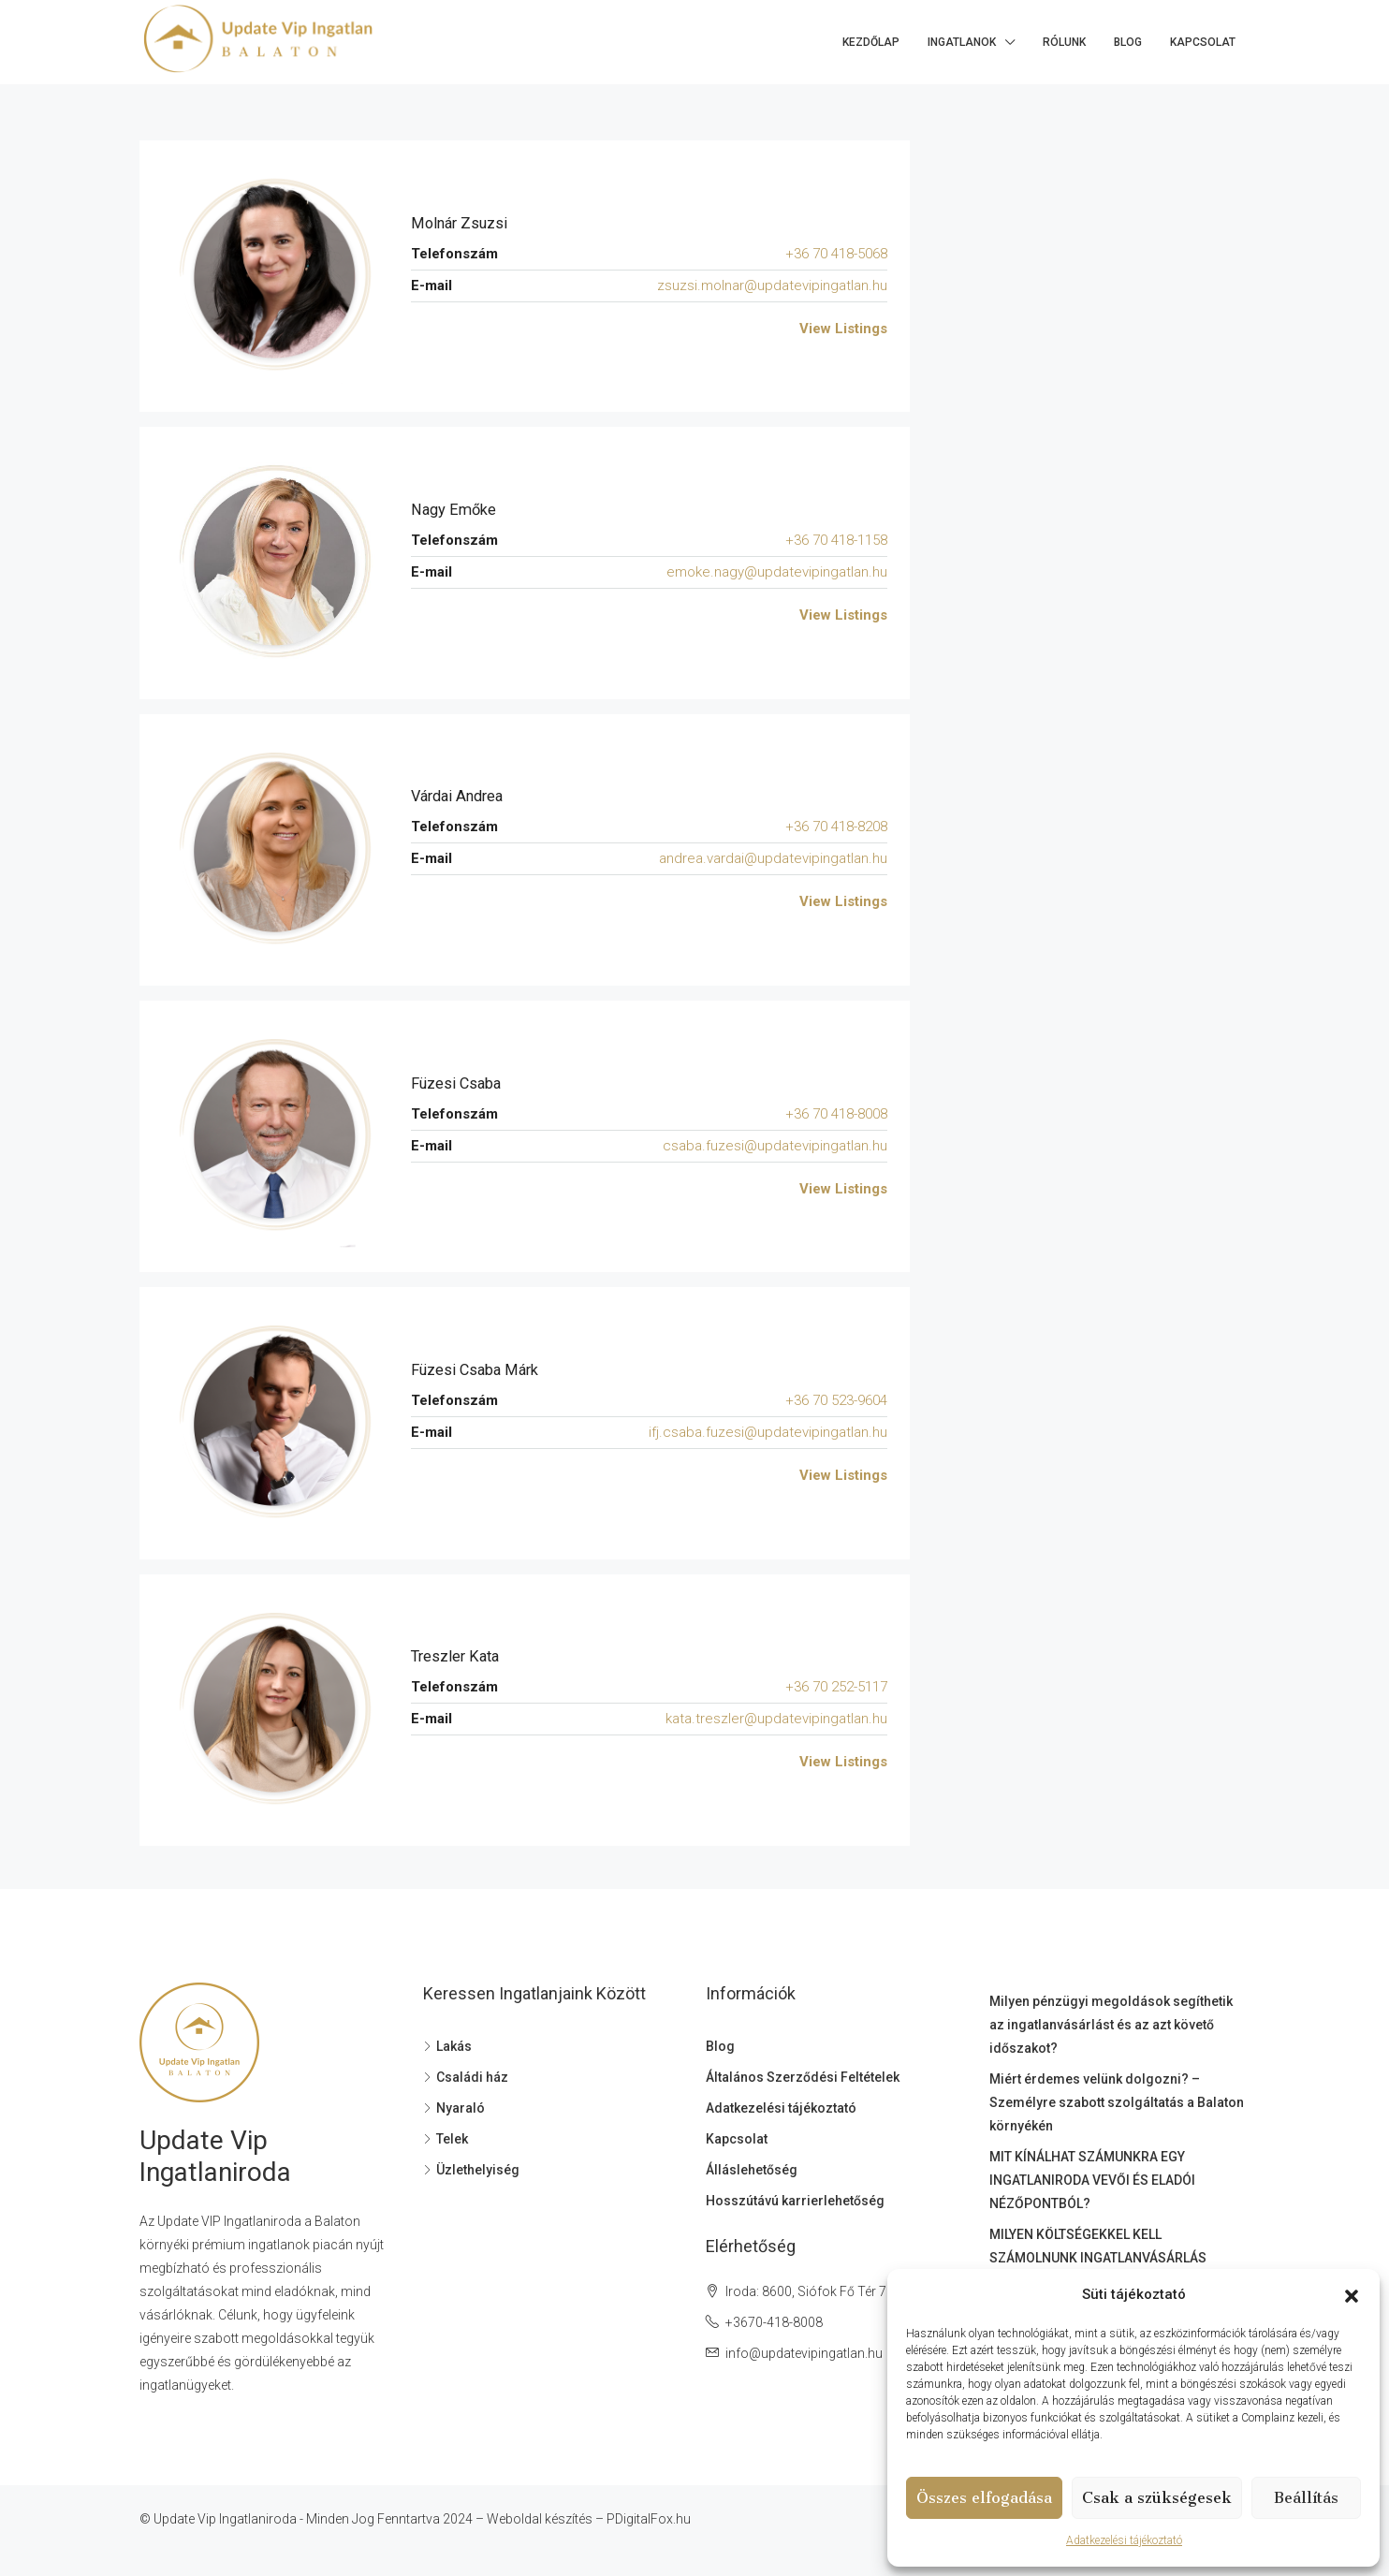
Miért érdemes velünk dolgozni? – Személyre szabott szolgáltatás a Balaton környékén (1116, 2102)
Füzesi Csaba (461, 1083)
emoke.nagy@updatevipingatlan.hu (776, 572)
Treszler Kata (460, 1656)
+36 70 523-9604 (836, 1400)
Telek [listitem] (445, 2138)
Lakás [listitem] (447, 2046)
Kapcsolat (1202, 42)
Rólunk (1064, 42)
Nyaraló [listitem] (454, 2107)
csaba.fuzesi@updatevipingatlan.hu (775, 1145)
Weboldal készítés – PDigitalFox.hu (589, 2518)
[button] (1351, 2295)
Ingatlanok (962, 42)
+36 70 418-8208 (836, 826)
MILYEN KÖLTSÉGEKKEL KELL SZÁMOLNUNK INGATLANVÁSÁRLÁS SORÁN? (1097, 2258)
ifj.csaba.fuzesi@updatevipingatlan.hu (768, 1432)
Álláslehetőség (751, 2169)
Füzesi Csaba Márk (481, 1370)
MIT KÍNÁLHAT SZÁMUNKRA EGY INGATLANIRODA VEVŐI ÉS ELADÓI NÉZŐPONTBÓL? (1092, 2180)
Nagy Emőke (457, 510)
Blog (1128, 42)
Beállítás (1306, 2498)
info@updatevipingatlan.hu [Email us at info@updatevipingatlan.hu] (804, 2353)
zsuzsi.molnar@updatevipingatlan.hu (772, 285)
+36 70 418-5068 (836, 253)
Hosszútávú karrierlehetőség (795, 2200)
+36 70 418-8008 (836, 1113)
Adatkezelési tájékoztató (1124, 2540)
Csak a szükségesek (1157, 2498)
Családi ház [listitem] (465, 2077)
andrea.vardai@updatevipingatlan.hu (773, 858)
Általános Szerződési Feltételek (802, 2077)
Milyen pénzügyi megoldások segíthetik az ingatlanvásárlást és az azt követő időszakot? (1111, 2025)
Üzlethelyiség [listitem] (471, 2169)
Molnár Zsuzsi (464, 223)
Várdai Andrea (462, 796)
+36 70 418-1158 (836, 540)
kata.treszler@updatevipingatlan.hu (776, 1718)
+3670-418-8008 (774, 2322)
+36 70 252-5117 (836, 1686)
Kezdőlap (870, 42)
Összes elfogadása (984, 2498)
